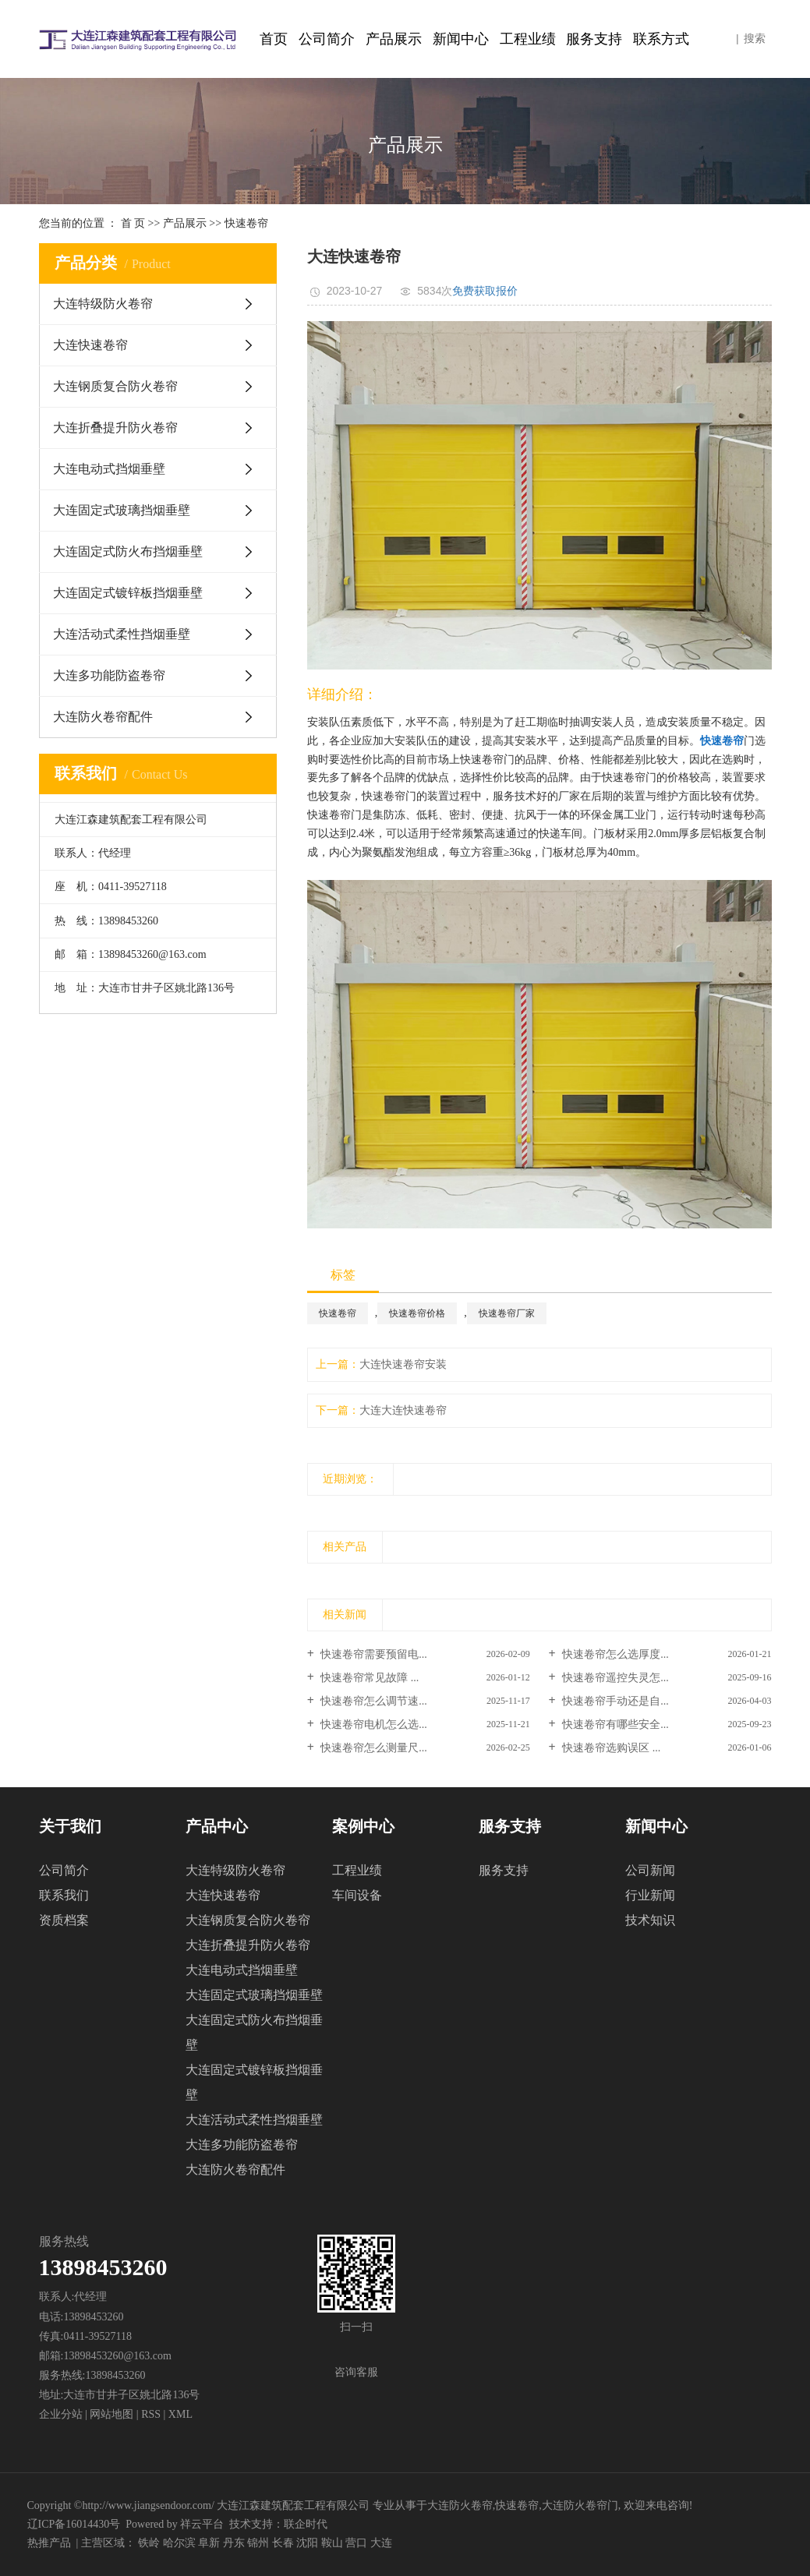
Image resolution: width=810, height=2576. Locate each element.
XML (180, 2414)
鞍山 (332, 2543)
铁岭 (149, 2543)
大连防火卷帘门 (580, 2505)
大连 (381, 2543)
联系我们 (64, 1895)
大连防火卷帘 (460, 2505)
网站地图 (113, 2414)
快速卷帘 (246, 223)
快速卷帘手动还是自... (614, 1701)
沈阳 (307, 2543)
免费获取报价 (485, 290)
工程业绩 (528, 39)
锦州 (258, 2543)
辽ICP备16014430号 (74, 2524)
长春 (283, 2543)
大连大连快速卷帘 (403, 1410)
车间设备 (357, 1895)
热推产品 (49, 2543)
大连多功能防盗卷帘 (109, 675)
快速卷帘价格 (417, 1313)
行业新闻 (650, 1895)
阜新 (209, 2543)
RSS (151, 2414)
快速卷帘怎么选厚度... (614, 1654)
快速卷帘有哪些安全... (614, 1724)
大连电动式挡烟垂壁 (109, 468)
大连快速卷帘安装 (403, 1364)
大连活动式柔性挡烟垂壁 (121, 634)
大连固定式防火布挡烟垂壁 (128, 551)
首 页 (133, 223)
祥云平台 (202, 2524)
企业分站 (61, 2414)
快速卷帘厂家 (507, 1313)
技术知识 (650, 1920)
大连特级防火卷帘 (103, 303)
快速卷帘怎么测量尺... (372, 1748)
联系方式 (661, 39)
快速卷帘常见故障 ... (368, 1678)
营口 (356, 2543)
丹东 (234, 2543)
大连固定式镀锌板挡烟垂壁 (128, 592)
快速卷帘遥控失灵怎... (614, 1678)
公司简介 (327, 39)
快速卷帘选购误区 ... (610, 1748)
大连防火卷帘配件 (103, 716)
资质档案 (64, 1920)
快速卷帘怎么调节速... (372, 1701)
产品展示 (394, 39)
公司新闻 (650, 1870)
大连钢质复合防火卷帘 (115, 386)
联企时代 (305, 2524)
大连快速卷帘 (90, 345)
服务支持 (594, 39)
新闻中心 (461, 39)
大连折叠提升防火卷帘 (115, 427)
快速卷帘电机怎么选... (372, 1724)
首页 (274, 39)
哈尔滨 (179, 2543)
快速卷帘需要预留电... (372, 1654)
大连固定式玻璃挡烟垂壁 (121, 510)
